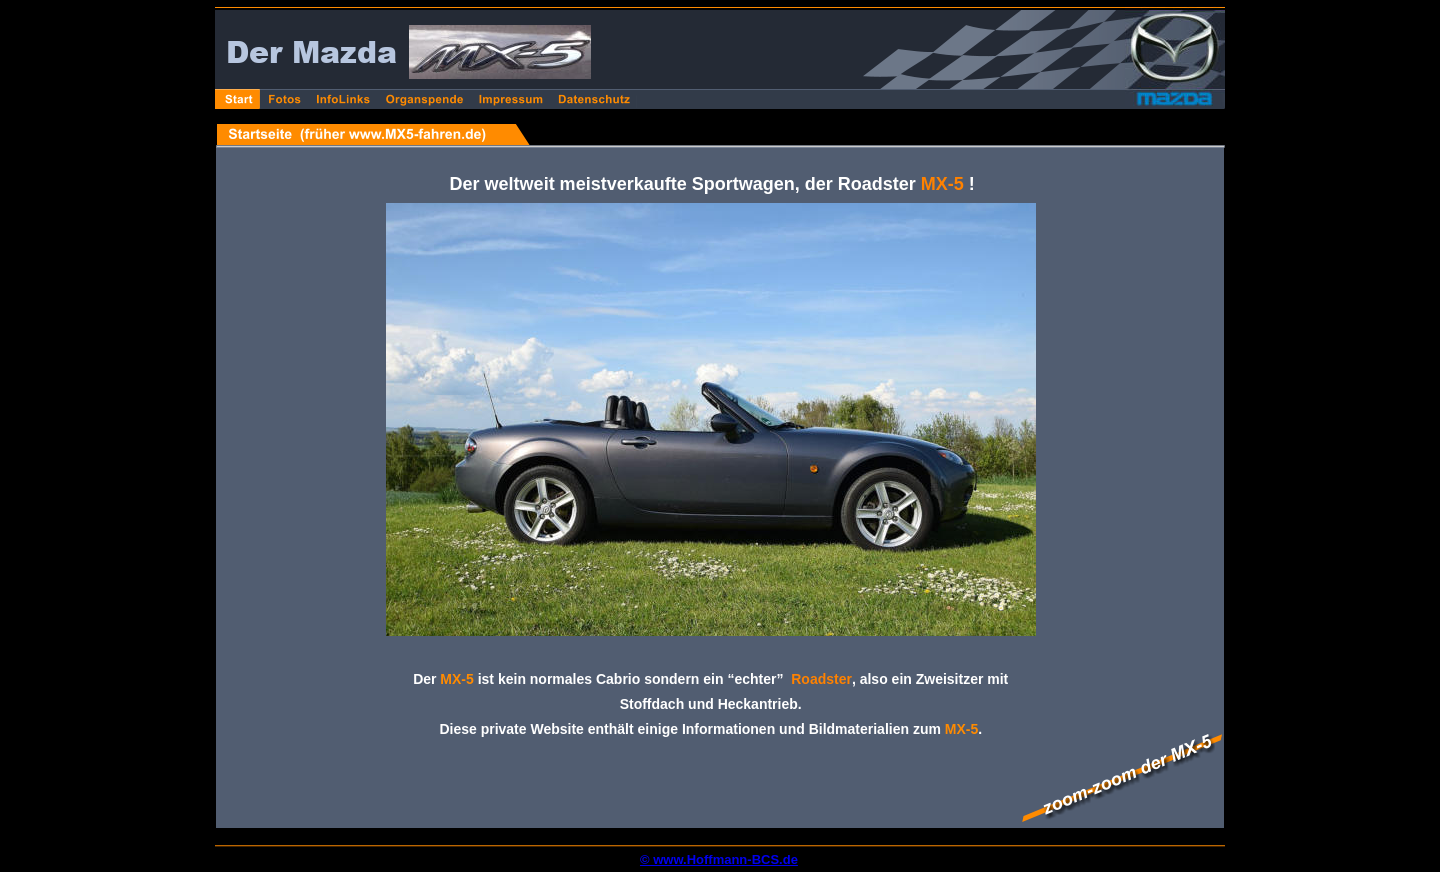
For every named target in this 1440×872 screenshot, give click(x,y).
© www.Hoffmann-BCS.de (719, 859)
